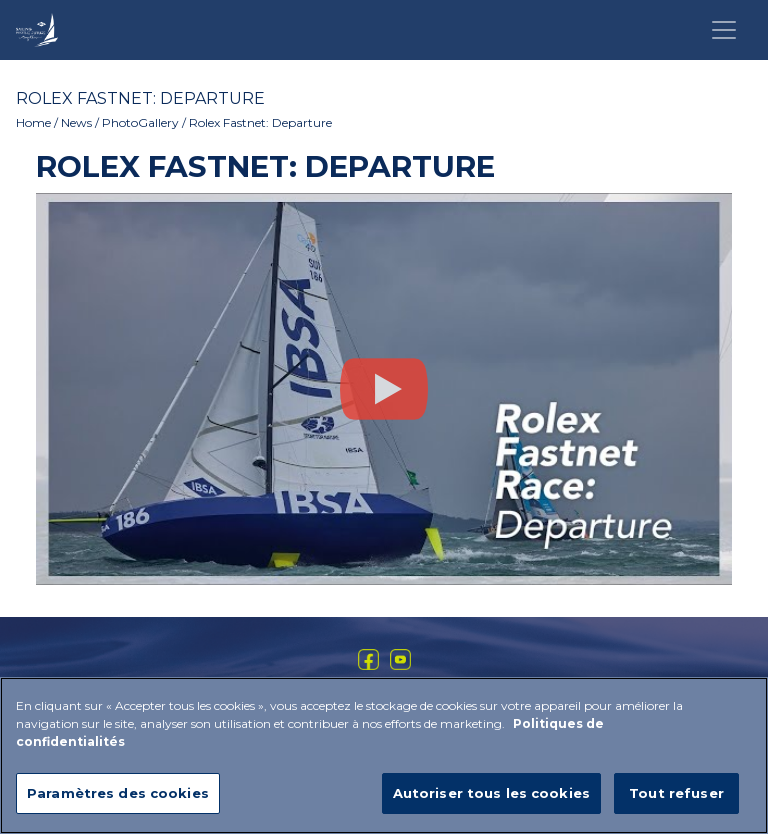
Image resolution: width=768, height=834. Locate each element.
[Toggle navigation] (724, 30)
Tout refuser (676, 800)
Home (33, 122)
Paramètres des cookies (118, 800)
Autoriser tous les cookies (491, 800)
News (76, 122)
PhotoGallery (140, 122)
